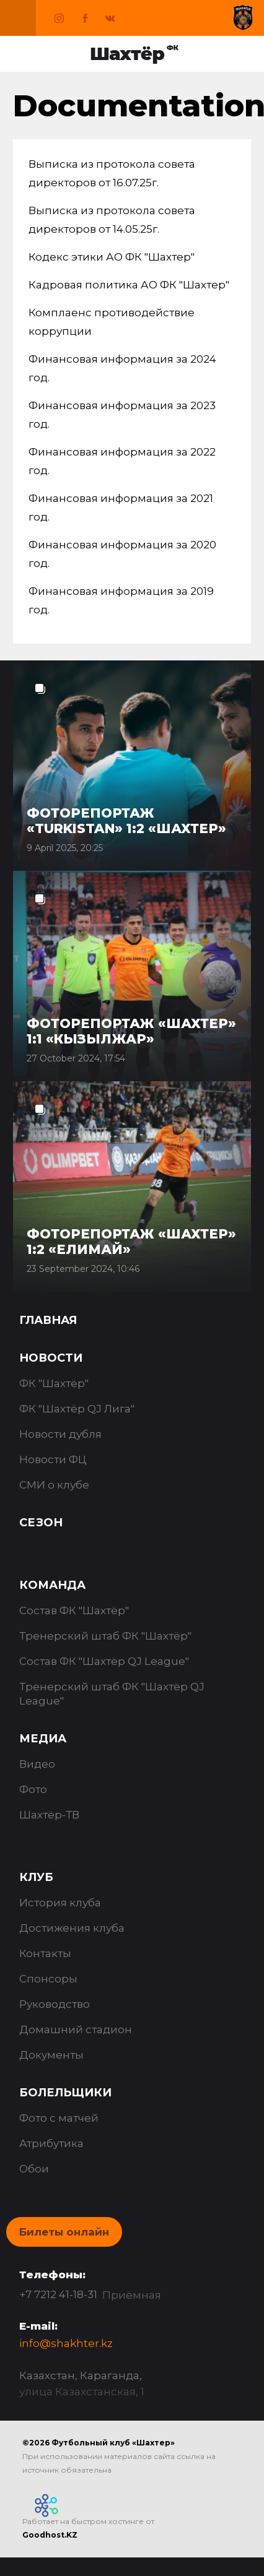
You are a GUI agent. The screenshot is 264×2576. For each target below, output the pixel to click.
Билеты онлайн (64, 2232)
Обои (34, 2169)
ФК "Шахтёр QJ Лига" (76, 1409)
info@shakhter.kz (66, 2343)
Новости (50, 1358)
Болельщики (65, 2092)
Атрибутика (51, 2143)
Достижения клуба (72, 1928)
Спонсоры (48, 1979)
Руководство (54, 2004)
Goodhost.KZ (49, 2534)
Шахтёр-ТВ (49, 1815)
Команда (52, 1585)
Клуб (36, 1877)
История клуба (60, 1902)
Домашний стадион (75, 2029)
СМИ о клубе (54, 1485)
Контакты (45, 1953)
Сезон (41, 1522)
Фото (33, 1789)
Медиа (42, 1738)
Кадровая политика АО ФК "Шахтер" (129, 285)
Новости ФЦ (53, 1459)
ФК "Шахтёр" (54, 1383)
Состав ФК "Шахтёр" (74, 1610)
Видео (37, 1764)
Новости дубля (60, 1434)
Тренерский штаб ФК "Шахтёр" (105, 1636)
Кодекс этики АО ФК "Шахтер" (112, 257)
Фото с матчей (59, 2118)
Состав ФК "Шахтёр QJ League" (104, 1661)
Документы (51, 2055)
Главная (48, 1320)
